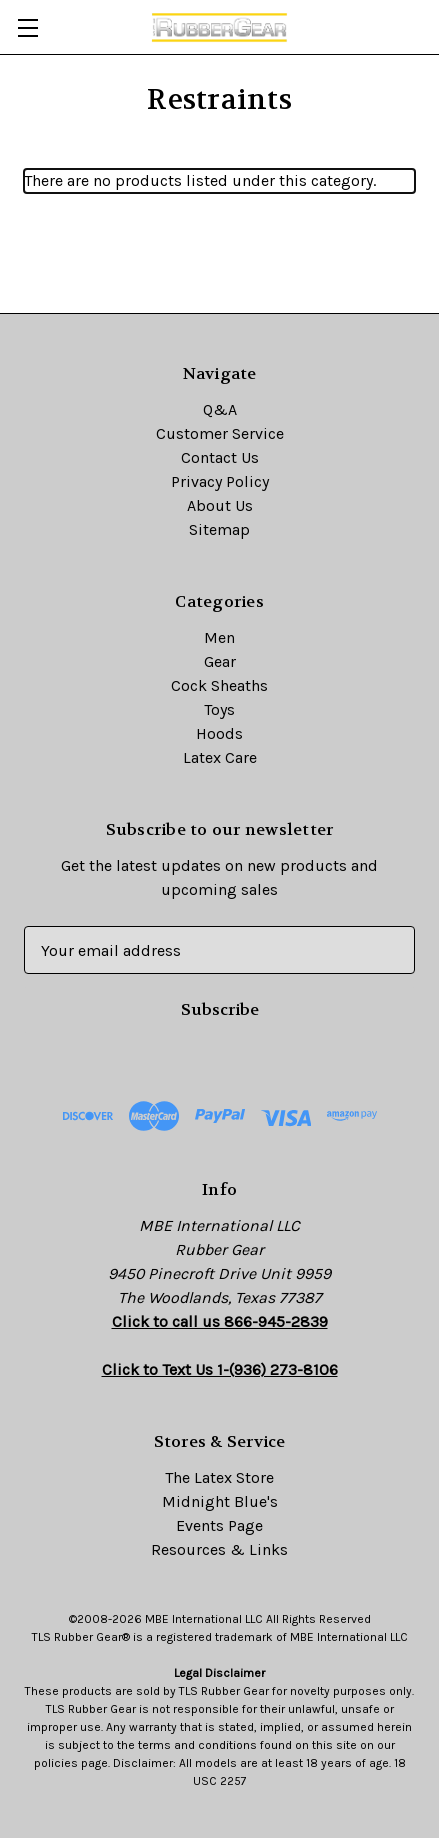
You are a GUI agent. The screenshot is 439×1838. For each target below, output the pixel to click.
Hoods (219, 733)
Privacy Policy (220, 481)
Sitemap (219, 529)
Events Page (219, 1525)
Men (219, 637)
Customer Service (220, 433)
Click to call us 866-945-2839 (220, 1321)
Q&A (220, 409)
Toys (219, 709)
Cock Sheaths (219, 685)
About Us (220, 505)
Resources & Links (219, 1549)
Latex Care (220, 757)
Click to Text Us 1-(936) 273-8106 (220, 1369)
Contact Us (220, 457)
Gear (220, 661)
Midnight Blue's (220, 1501)
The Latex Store (219, 1477)
